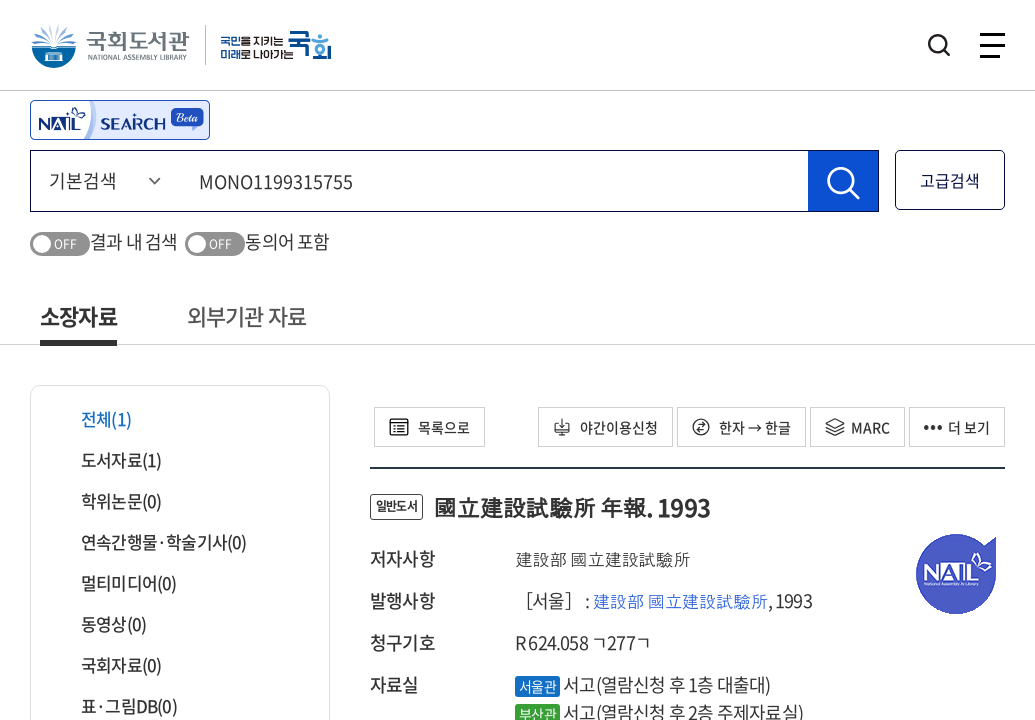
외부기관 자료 (246, 315)
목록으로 (429, 427)
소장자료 (78, 315)
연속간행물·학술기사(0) (151, 541)
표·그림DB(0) (116, 705)
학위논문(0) (108, 500)
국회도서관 (110, 45)
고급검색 (950, 180)
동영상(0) (101, 623)
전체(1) (93, 418)
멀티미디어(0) (116, 582)
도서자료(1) (108, 459)
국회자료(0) (108, 664)
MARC (857, 427)
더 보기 (957, 427)
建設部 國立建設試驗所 (679, 600)
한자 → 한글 (741, 427)
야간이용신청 (605, 427)
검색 (939, 45)
